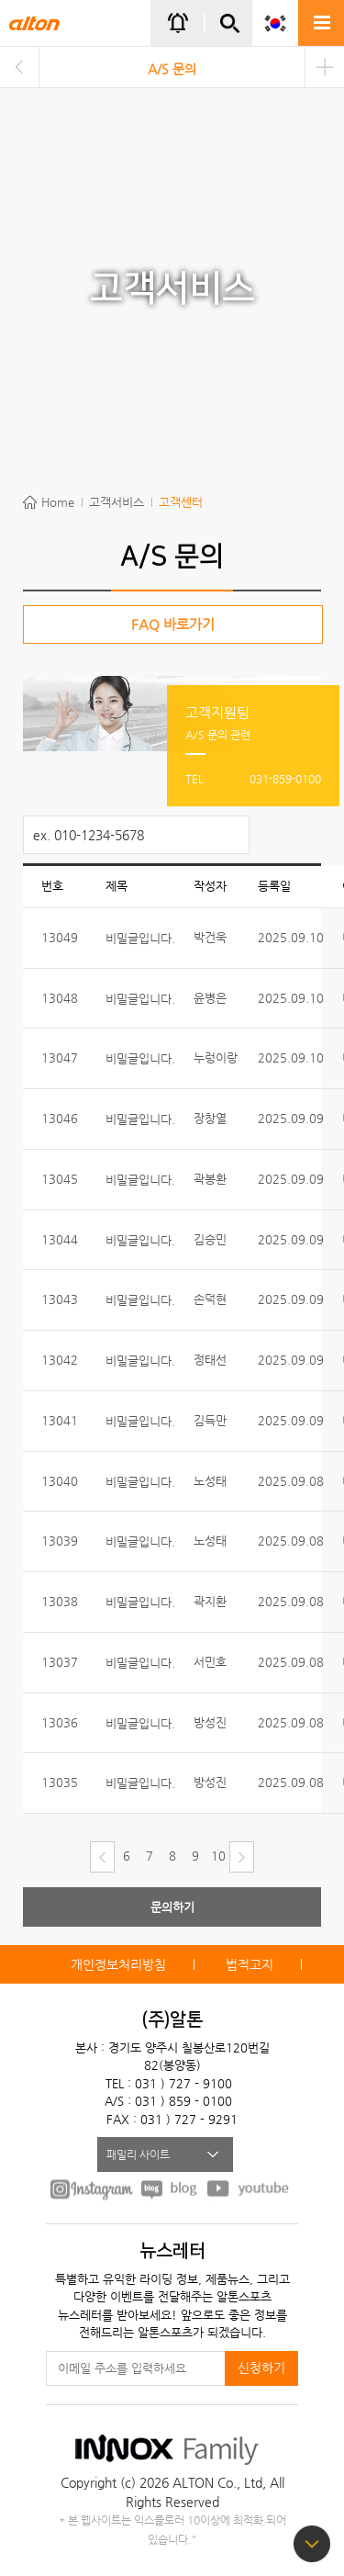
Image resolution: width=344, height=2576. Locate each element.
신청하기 (261, 2367)
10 (218, 1855)
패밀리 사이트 (138, 2154)
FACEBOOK (91, 2188)
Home (57, 502)
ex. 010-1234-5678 (88, 834)
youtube (248, 2188)
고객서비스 (116, 502)
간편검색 (229, 31)
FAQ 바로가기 (173, 624)
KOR (275, 23)
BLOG (170, 2188)
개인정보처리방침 (118, 1964)
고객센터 (181, 502)
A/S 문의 (172, 69)
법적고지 (249, 1964)
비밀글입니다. (140, 938)
